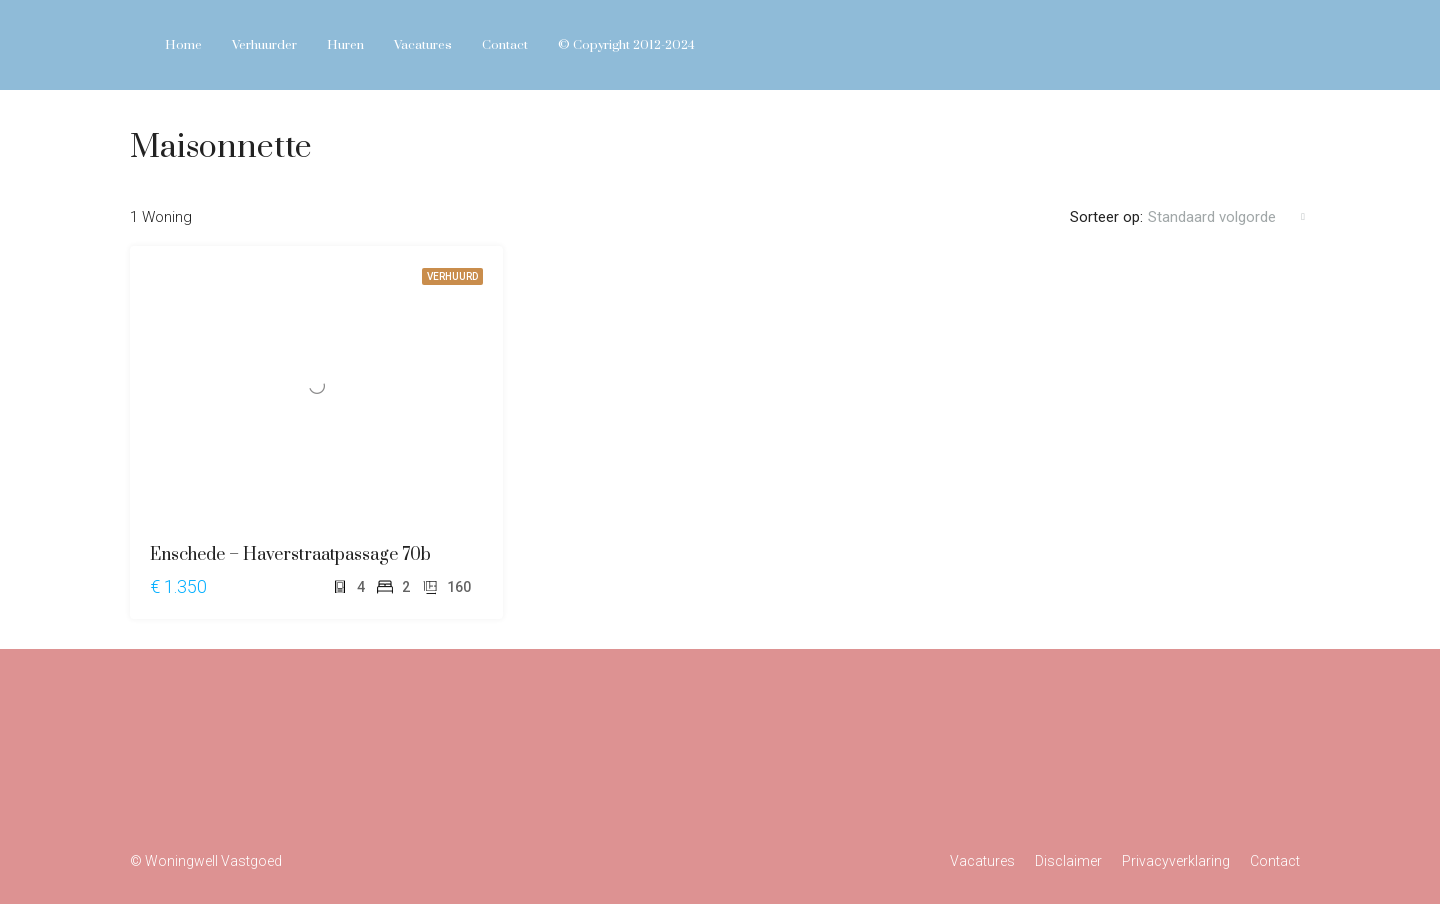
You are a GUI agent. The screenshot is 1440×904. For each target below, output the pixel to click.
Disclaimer (1068, 861)
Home (183, 45)
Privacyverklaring (1176, 861)
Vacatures (423, 45)
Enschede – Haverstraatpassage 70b (290, 555)
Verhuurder (264, 45)
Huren (345, 45)
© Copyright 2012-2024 (626, 45)
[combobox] (1226, 217)
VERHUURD (452, 276)
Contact (505, 45)
